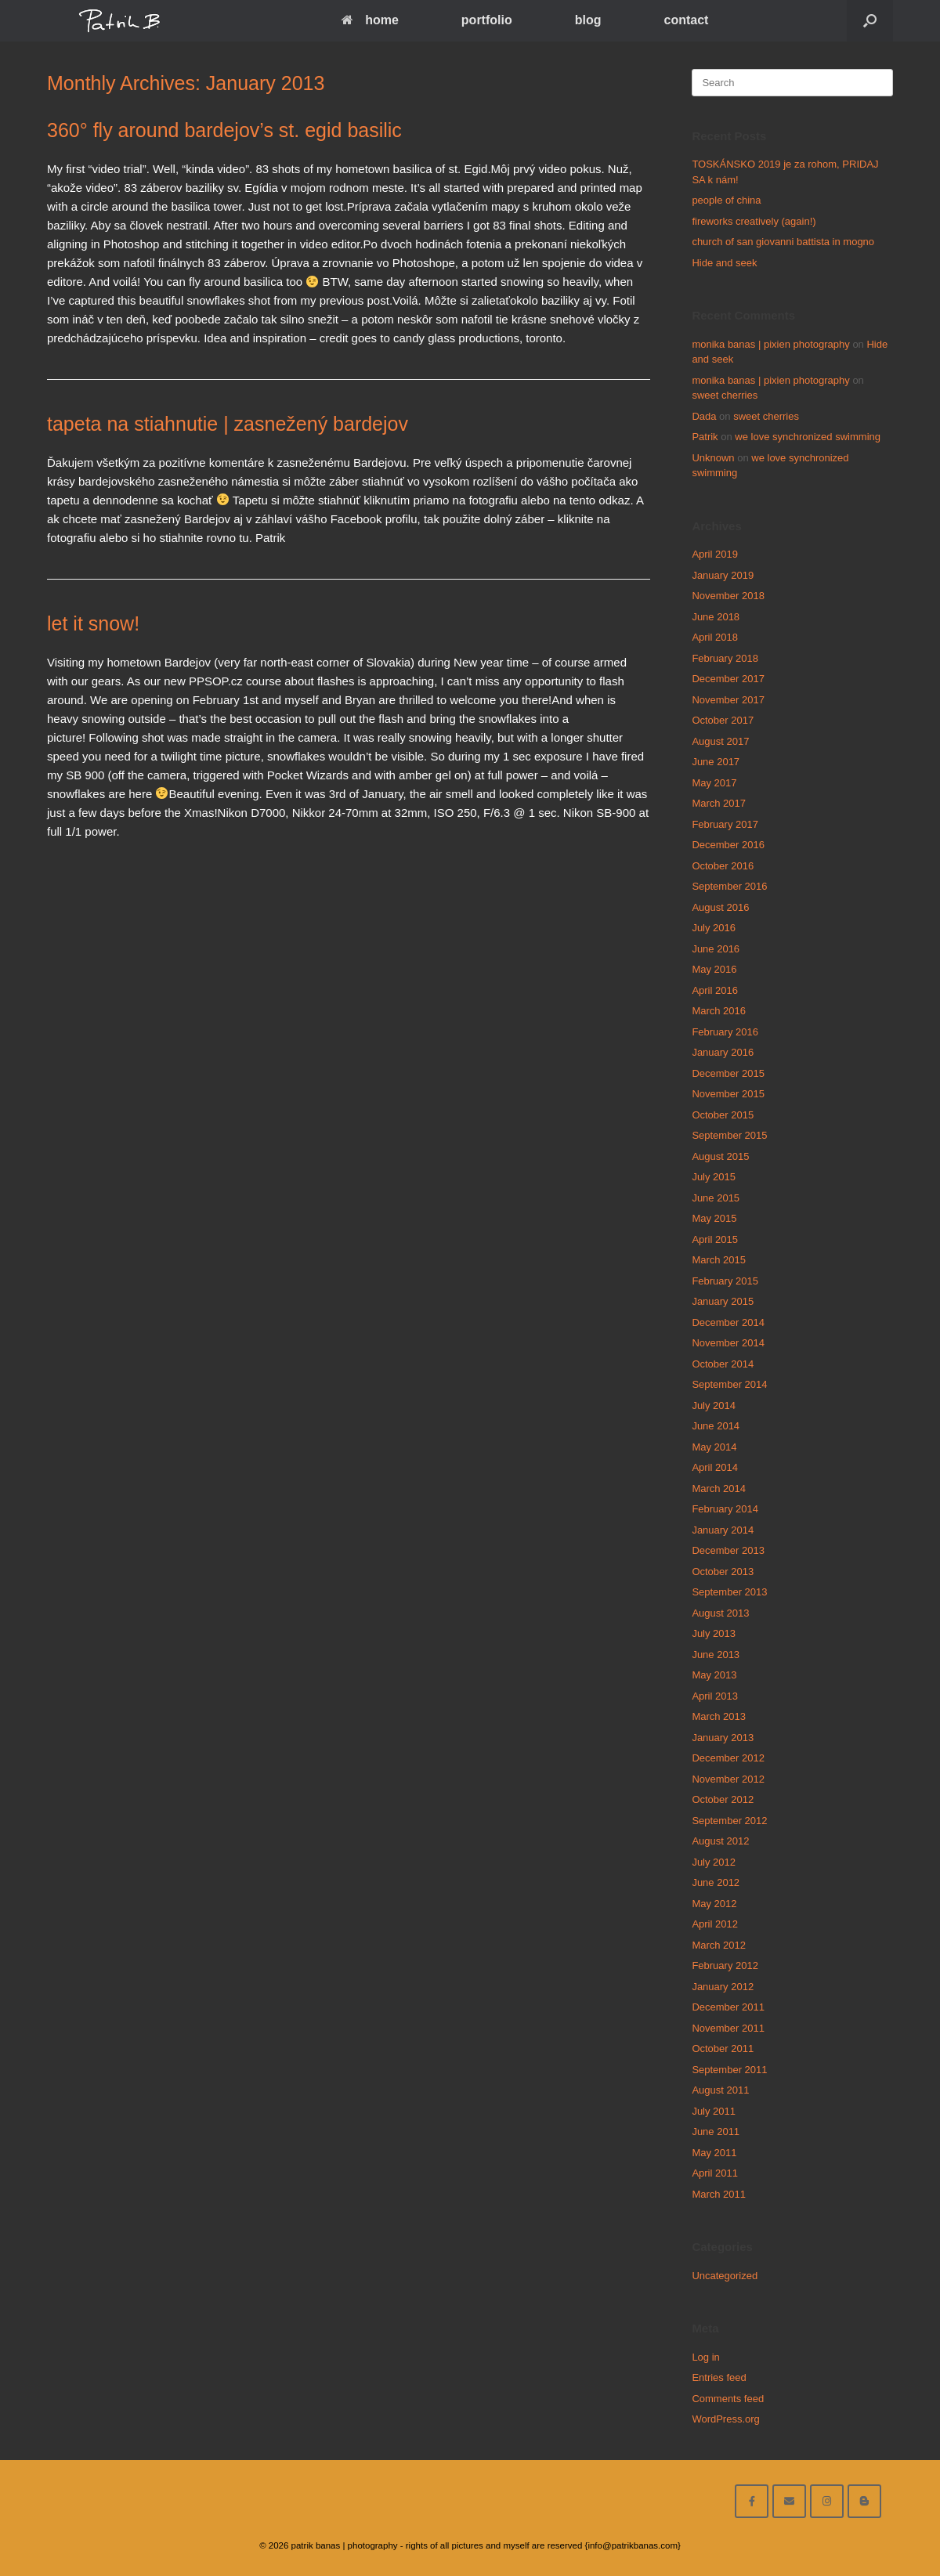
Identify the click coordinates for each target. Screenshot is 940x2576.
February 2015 (725, 1281)
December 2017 (728, 679)
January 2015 (723, 1301)
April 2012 (715, 1924)
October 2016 (723, 866)
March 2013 (719, 1716)
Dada (704, 416)
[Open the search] (870, 21)
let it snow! (93, 623)
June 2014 (715, 1426)
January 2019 (723, 575)
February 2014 (725, 1509)
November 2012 (728, 1779)
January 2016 (723, 1052)
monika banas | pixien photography (770, 344)
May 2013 (714, 1675)
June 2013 (715, 1654)
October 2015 (723, 1115)
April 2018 (715, 637)
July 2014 (714, 1405)
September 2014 (729, 1384)
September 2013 (729, 1592)
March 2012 (719, 1945)
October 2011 (723, 2048)
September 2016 (729, 886)
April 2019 (715, 554)
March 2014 (719, 1488)
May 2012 (714, 1903)
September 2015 (729, 1135)
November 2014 (728, 1343)
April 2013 (715, 1696)
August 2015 (720, 1156)
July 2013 (714, 1633)
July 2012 (714, 1862)
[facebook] (751, 2501)
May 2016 (714, 969)
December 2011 (728, 2007)
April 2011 (715, 2173)
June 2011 (715, 2131)
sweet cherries (724, 395)
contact (685, 20)
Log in (705, 2357)
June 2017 (715, 762)
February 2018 (725, 658)
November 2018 (728, 596)
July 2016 (714, 928)
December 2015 (728, 1073)
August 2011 (720, 2090)
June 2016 (715, 949)
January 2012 (723, 1987)
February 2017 (725, 824)
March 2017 (719, 803)
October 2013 (723, 1571)
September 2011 (729, 2070)
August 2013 (720, 1613)
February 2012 (725, 1965)
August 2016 (720, 907)
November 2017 (728, 700)
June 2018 (715, 617)
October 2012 (723, 1799)
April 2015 (715, 1239)
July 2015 (714, 1177)
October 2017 (723, 720)
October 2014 (723, 1364)
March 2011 (719, 2194)
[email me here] (789, 2501)
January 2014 (723, 1530)
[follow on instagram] (827, 2501)
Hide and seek (724, 263)
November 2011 (728, 2028)
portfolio (486, 20)
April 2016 (715, 990)
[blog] (864, 2501)
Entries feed (719, 2377)
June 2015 (715, 1198)
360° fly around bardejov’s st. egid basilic (224, 130)
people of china (726, 200)
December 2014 (728, 1322)
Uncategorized (724, 2276)
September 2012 (729, 1820)
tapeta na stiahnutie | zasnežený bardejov (227, 424)
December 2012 (728, 1758)
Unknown (713, 458)
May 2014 (714, 1447)
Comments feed (728, 2398)
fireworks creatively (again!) (753, 221)
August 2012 (720, 1841)
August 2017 (720, 741)
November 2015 (728, 1094)
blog (588, 20)
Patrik (705, 437)
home (370, 20)
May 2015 (714, 1218)
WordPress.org (725, 2419)
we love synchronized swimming (807, 437)
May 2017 (714, 783)
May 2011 (714, 2153)
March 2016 (719, 1011)
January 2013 (723, 1737)
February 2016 (725, 1032)
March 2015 (719, 1260)
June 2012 (715, 1882)
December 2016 (728, 845)
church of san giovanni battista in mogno (783, 241)
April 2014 (715, 1467)
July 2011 (714, 2111)
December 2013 (728, 1550)
